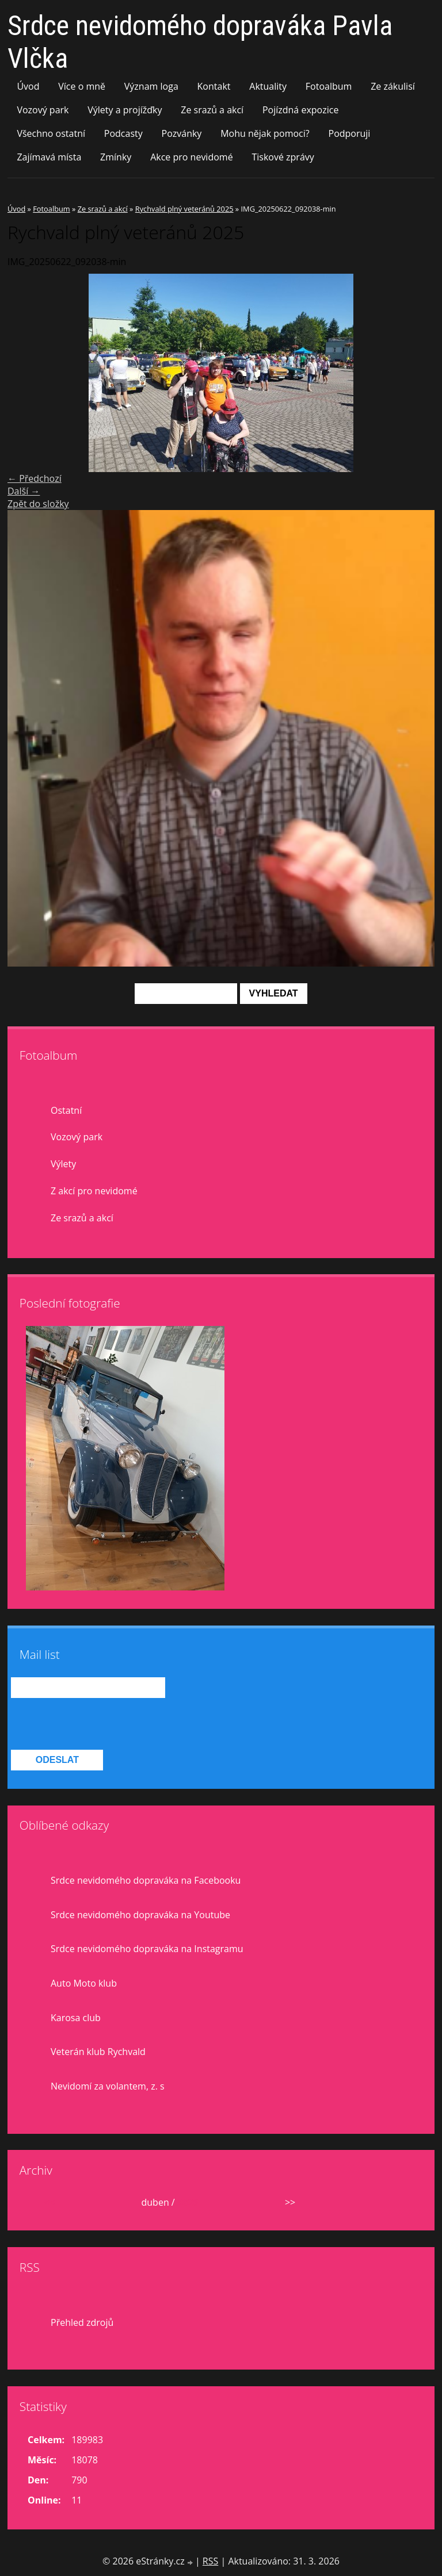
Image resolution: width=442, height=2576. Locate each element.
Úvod (28, 86)
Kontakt (214, 86)
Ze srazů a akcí (212, 109)
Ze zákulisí (393, 86)
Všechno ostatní (51, 133)
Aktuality (268, 86)
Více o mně (81, 86)
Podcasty (123, 133)
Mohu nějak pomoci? (265, 133)
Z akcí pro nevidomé (94, 1190)
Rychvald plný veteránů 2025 (184, 209)
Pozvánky (182, 133)
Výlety (63, 1163)
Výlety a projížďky (124, 109)
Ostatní (66, 1110)
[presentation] (98, 1724)
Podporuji (350, 133)
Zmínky (115, 157)
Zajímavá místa (49, 157)
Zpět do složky (38, 503)
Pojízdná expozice (300, 109)
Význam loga (151, 86)
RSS (210, 2561)
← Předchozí (34, 478)
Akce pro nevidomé (191, 157)
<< (49, 2202)
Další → (23, 491)
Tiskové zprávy (283, 157)
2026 (188, 2202)
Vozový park (42, 109)
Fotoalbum (329, 86)
